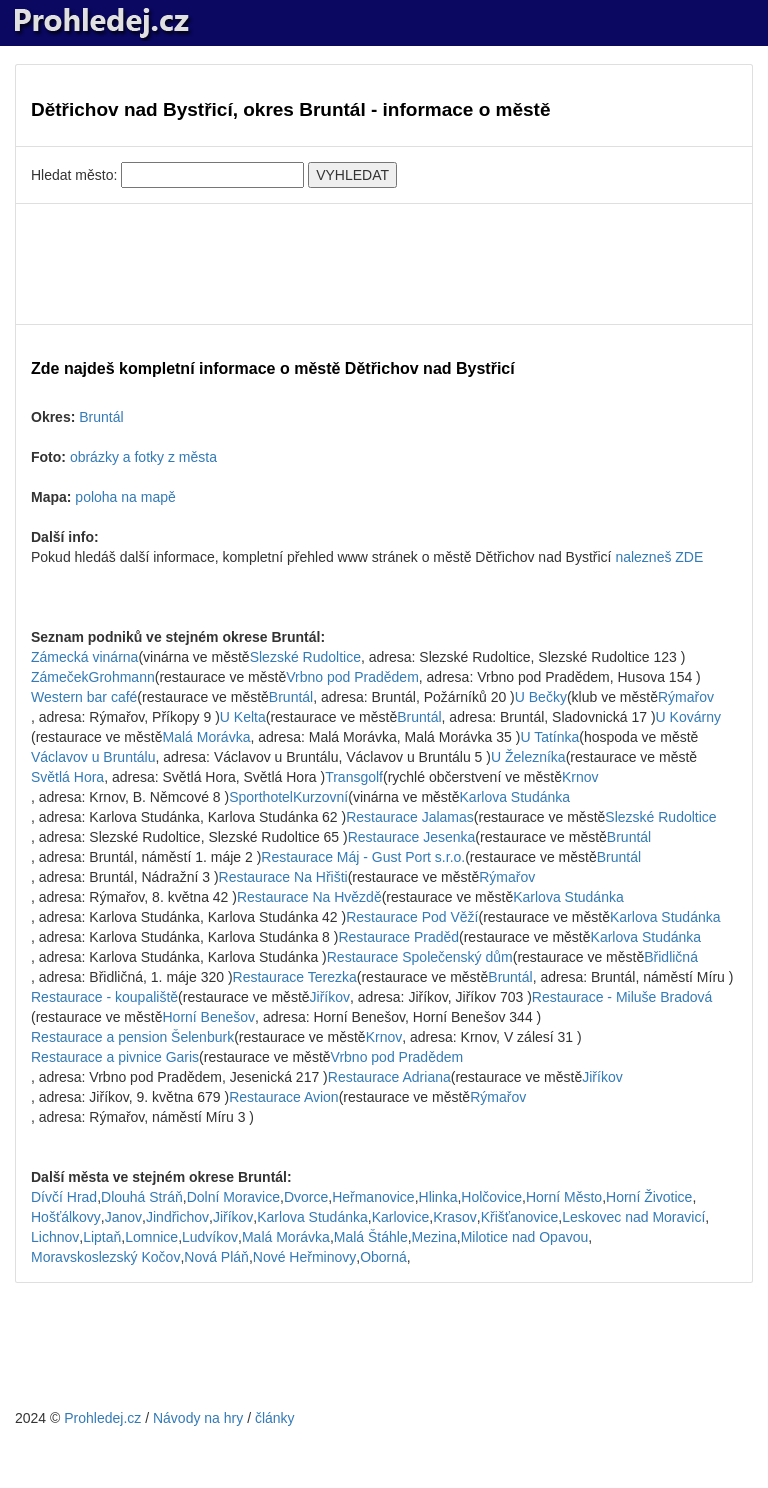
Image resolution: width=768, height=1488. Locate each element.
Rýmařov (686, 697)
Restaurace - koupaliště (104, 997)
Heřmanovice (373, 1197)
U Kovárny (688, 717)
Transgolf (354, 777)
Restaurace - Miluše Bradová (622, 997)
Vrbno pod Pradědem (352, 677)
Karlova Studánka (515, 797)
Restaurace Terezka (295, 977)
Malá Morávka (207, 737)
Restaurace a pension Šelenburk (132, 1037)
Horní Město (564, 1197)
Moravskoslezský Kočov (105, 1257)
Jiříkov (330, 997)
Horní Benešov (209, 1017)
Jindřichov (177, 1217)
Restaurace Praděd (398, 937)
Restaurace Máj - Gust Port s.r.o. (363, 857)
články (275, 1418)
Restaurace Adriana (389, 1077)
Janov (123, 1217)
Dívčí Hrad (64, 1197)
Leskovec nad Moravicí (633, 1217)
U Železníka (528, 757)
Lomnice (151, 1237)
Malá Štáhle (371, 1237)
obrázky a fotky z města (143, 457)
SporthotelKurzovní (288, 797)
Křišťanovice (520, 1217)
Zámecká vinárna (84, 657)
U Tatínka (549, 737)
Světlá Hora (67, 777)
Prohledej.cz (102, 1418)
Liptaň (102, 1237)
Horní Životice (649, 1197)
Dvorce (306, 1197)
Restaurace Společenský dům (420, 957)
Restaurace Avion (283, 1097)
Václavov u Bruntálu (93, 757)
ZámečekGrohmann (93, 677)
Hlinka (438, 1197)
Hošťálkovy (66, 1217)
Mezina (434, 1237)
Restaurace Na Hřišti (283, 877)
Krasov (455, 1217)
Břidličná (671, 957)
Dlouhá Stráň (142, 1197)
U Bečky (541, 697)
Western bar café (84, 697)
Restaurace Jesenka (412, 837)
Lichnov (55, 1237)
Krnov (580, 777)
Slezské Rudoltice (305, 657)
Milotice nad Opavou (525, 1237)
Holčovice (491, 1197)
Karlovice (401, 1217)
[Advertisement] (384, 264)
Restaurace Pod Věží (412, 917)
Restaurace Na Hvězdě (309, 897)
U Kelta (243, 717)
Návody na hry (198, 1418)
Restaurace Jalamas (410, 817)
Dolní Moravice (233, 1197)
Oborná (383, 1257)
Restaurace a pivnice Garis (115, 1057)
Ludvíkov (210, 1237)
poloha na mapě (125, 497)
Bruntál (101, 417)
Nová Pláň (216, 1257)
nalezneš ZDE (659, 557)
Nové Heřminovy (304, 1257)
